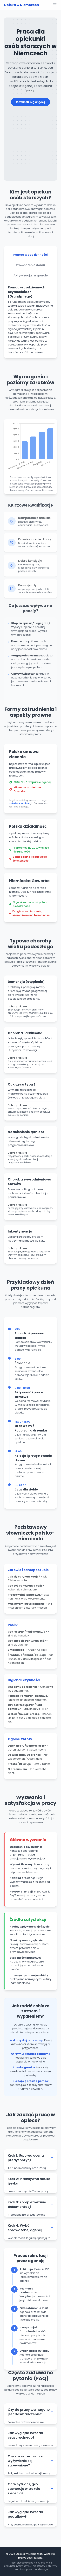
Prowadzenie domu (30, 267)
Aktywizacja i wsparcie (31, 277)
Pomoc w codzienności (30, 257)
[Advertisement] (30, 138)
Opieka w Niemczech (21, 5)
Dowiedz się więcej (30, 102)
